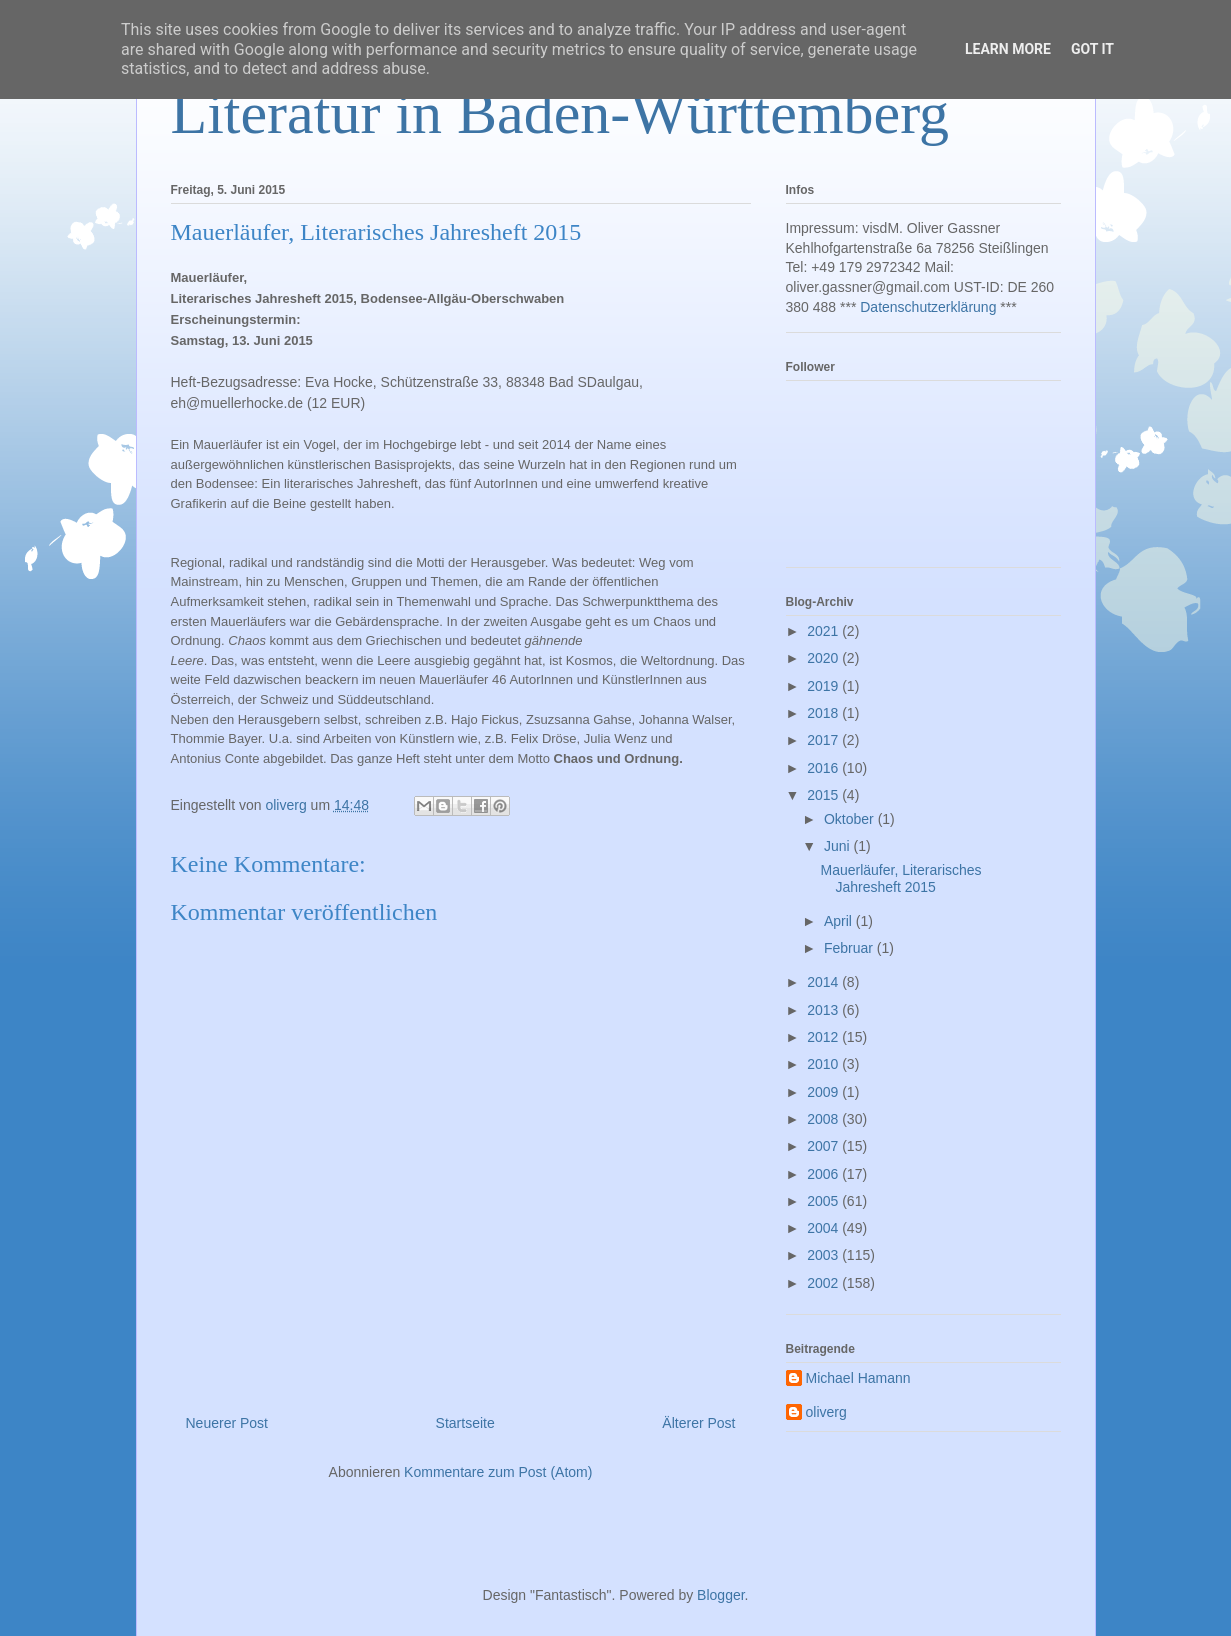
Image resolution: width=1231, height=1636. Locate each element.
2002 (824, 1283)
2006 (824, 1174)
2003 (824, 1255)
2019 (824, 686)
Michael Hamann (858, 1378)
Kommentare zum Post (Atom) (498, 1472)
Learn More (1008, 49)
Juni (839, 846)
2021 (824, 631)
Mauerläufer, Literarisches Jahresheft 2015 (900, 878)
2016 (824, 768)
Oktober (851, 819)
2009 (824, 1092)
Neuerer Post (227, 1423)
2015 (824, 795)
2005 (824, 1201)
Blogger (720, 1595)
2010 (824, 1064)
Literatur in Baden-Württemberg (560, 113)
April (840, 921)
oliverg (826, 1412)
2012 (824, 1037)
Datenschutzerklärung (928, 307)
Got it (1092, 49)
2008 (824, 1119)
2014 (824, 982)
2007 (824, 1146)
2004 (824, 1228)
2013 (824, 1010)
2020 (824, 658)
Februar (850, 948)
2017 (824, 740)
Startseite (465, 1423)
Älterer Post (698, 1423)
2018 (824, 713)
